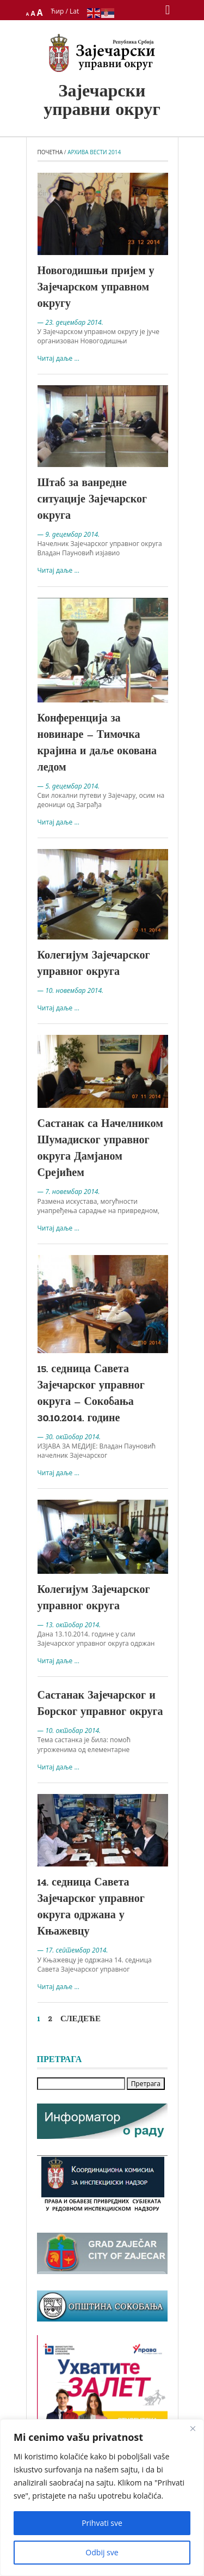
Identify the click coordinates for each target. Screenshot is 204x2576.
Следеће (80, 2019)
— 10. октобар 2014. (69, 1730)
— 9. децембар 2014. (69, 534)
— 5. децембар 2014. (69, 786)
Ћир (57, 11)
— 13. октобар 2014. (69, 1624)
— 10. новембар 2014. (71, 990)
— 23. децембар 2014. (70, 322)
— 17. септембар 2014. (73, 1950)
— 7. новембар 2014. (69, 1191)
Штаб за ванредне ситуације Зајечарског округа (92, 499)
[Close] (192, 2428)
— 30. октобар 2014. (69, 1436)
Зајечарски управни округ (102, 101)
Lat (74, 11)
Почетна (50, 152)
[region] (102, 2497)
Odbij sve (101, 2552)
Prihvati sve (102, 2523)
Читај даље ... (58, 358)
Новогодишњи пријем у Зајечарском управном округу (96, 287)
